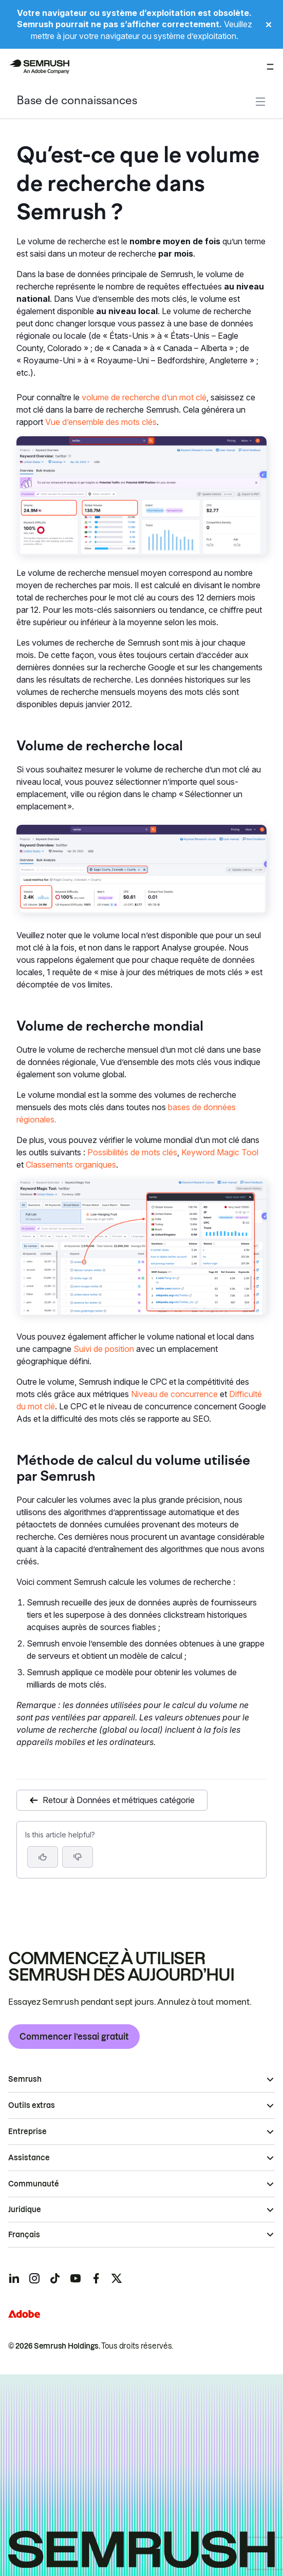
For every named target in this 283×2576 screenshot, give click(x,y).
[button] (77, 1857)
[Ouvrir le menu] (270, 66)
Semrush (25, 2079)
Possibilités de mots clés (132, 1152)
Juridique (24, 2209)
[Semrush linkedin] (14, 2278)
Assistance (29, 2158)
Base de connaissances (76, 101)
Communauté (33, 2184)
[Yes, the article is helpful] (42, 1857)
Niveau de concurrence (174, 1394)
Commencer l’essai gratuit (74, 2036)
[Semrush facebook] (96, 2278)
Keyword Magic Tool (219, 1152)
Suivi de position (103, 1349)
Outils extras (31, 2105)
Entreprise (27, 2131)
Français (24, 2235)
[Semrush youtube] (75, 2278)
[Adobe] (24, 2314)
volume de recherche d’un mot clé (144, 397)
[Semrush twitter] (116, 2278)
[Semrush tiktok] (55, 2278)
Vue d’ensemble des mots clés (101, 422)
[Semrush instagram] (34, 2278)
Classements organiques (71, 1164)
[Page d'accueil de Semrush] (39, 67)
